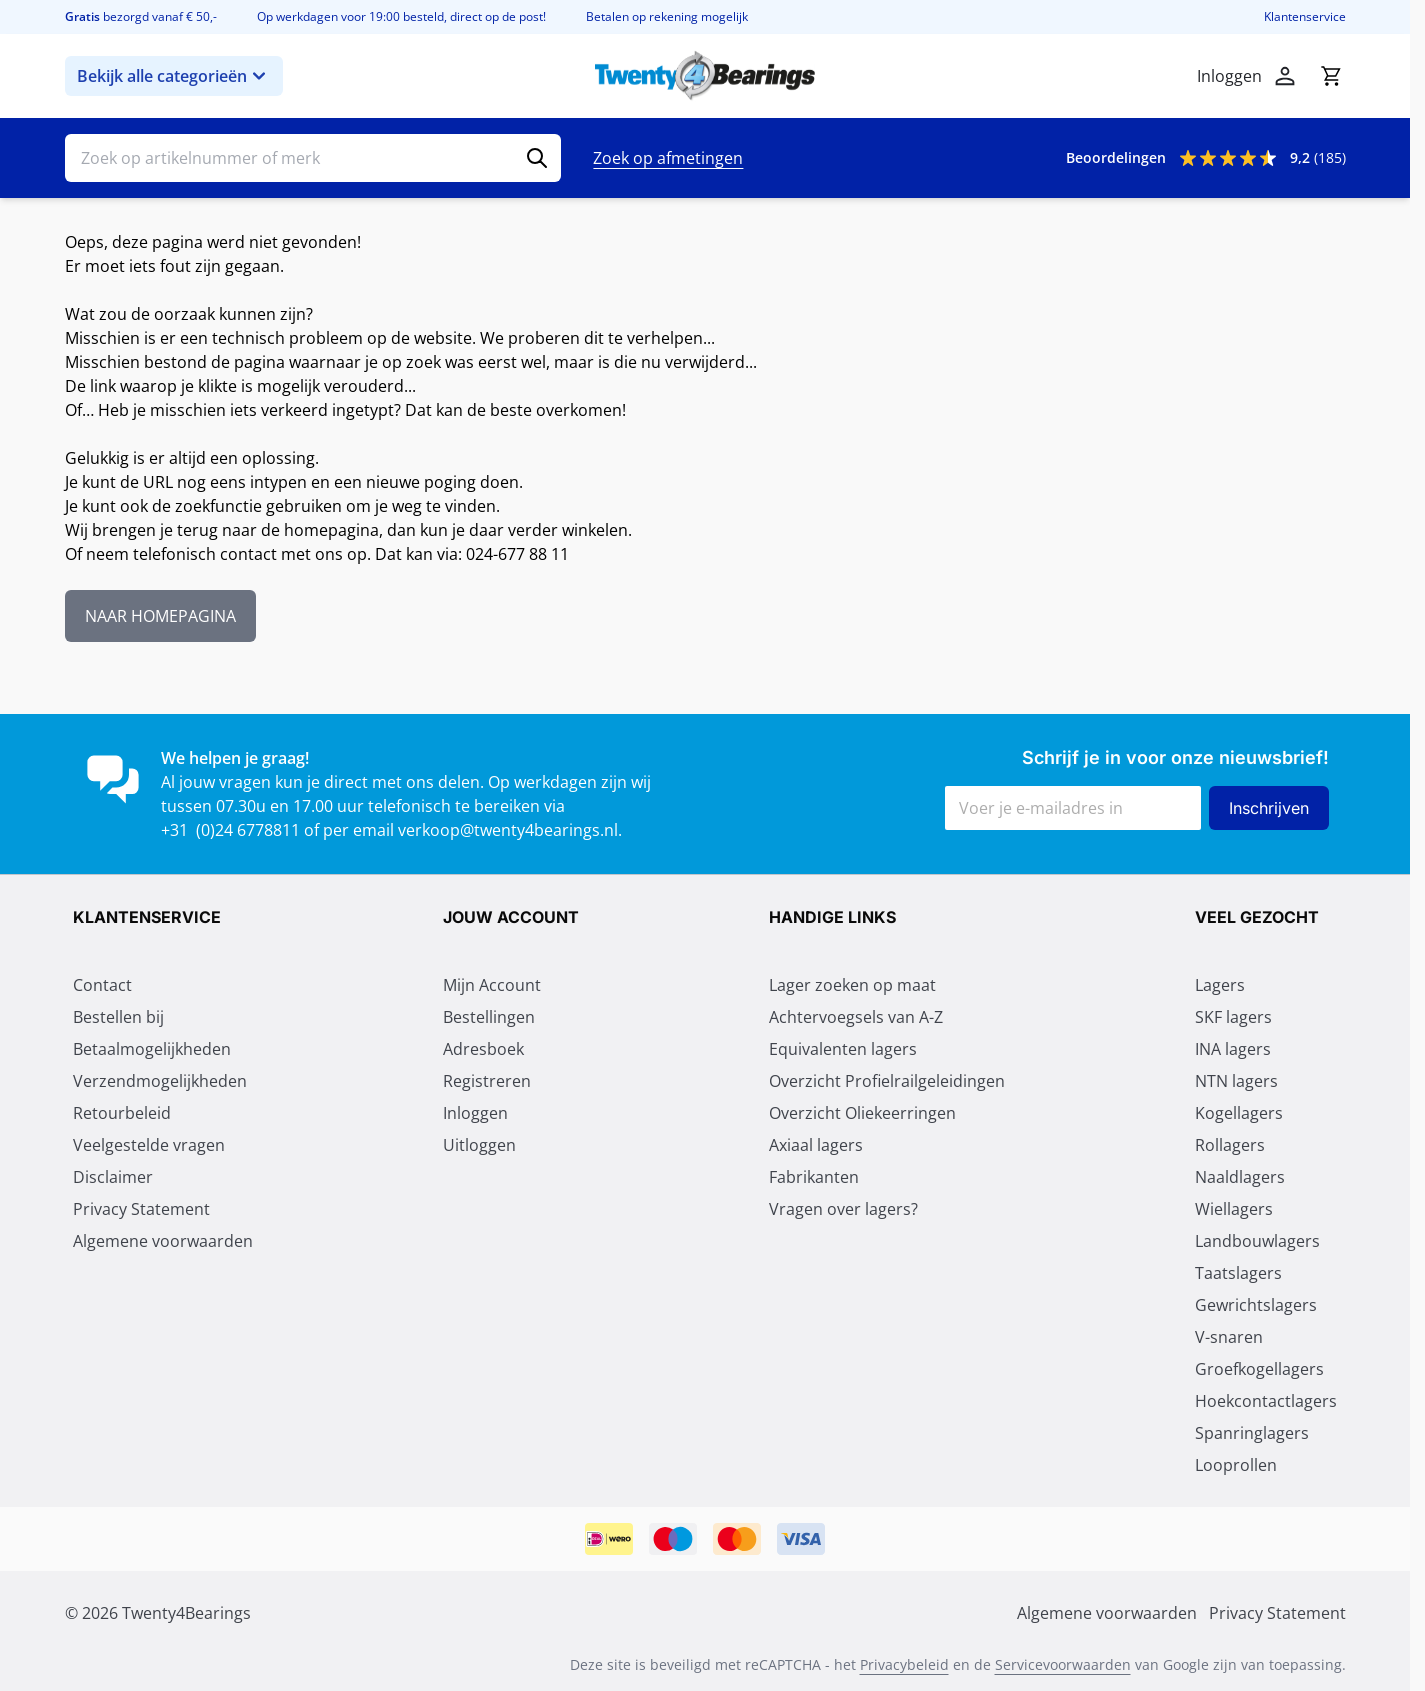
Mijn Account (492, 985)
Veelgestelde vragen (149, 1145)
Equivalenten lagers (843, 1049)
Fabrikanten (814, 1177)
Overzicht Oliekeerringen (862, 1113)
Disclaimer (113, 1177)
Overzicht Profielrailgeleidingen (887, 1081)
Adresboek (483, 1049)
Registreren (487, 1081)
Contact (102, 985)
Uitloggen (479, 1145)
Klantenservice (1305, 17)
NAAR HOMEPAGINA (160, 616)
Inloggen (475, 1113)
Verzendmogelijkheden (160, 1081)
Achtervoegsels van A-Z (856, 1017)
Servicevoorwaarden (1063, 1664)
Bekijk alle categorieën (174, 76)
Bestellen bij (118, 1017)
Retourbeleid (122, 1113)
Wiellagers (1234, 1209)
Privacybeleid (904, 1664)
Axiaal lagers (816, 1145)
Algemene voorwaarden (163, 1241)
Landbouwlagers (1257, 1241)
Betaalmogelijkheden (152, 1049)
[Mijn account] (1285, 76)
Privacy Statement (141, 1209)
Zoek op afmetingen (668, 158)
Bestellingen (489, 1017)
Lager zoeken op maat (852, 985)
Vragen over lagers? (843, 1209)
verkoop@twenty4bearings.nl (508, 830)
